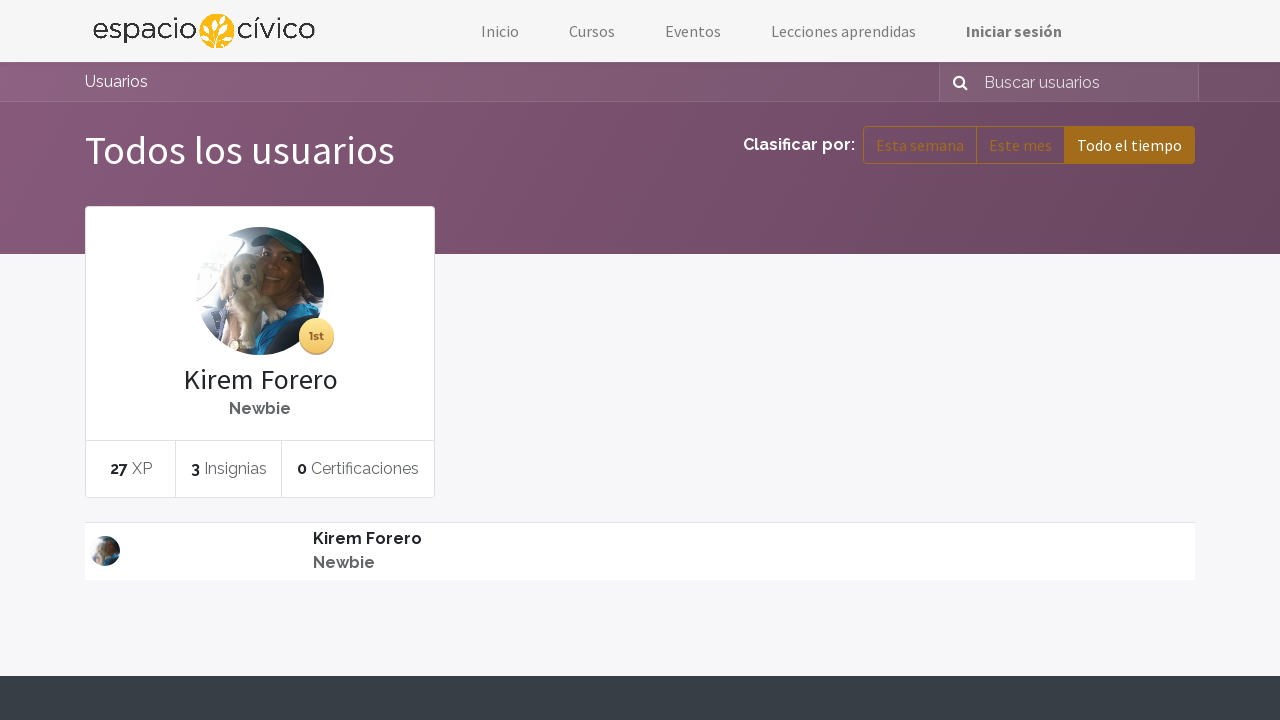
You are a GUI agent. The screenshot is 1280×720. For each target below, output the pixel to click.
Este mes (1020, 145)
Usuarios (116, 81)
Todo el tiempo (1129, 145)
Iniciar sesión (1014, 31)
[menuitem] (500, 31)
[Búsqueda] (956, 82)
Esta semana (920, 145)
